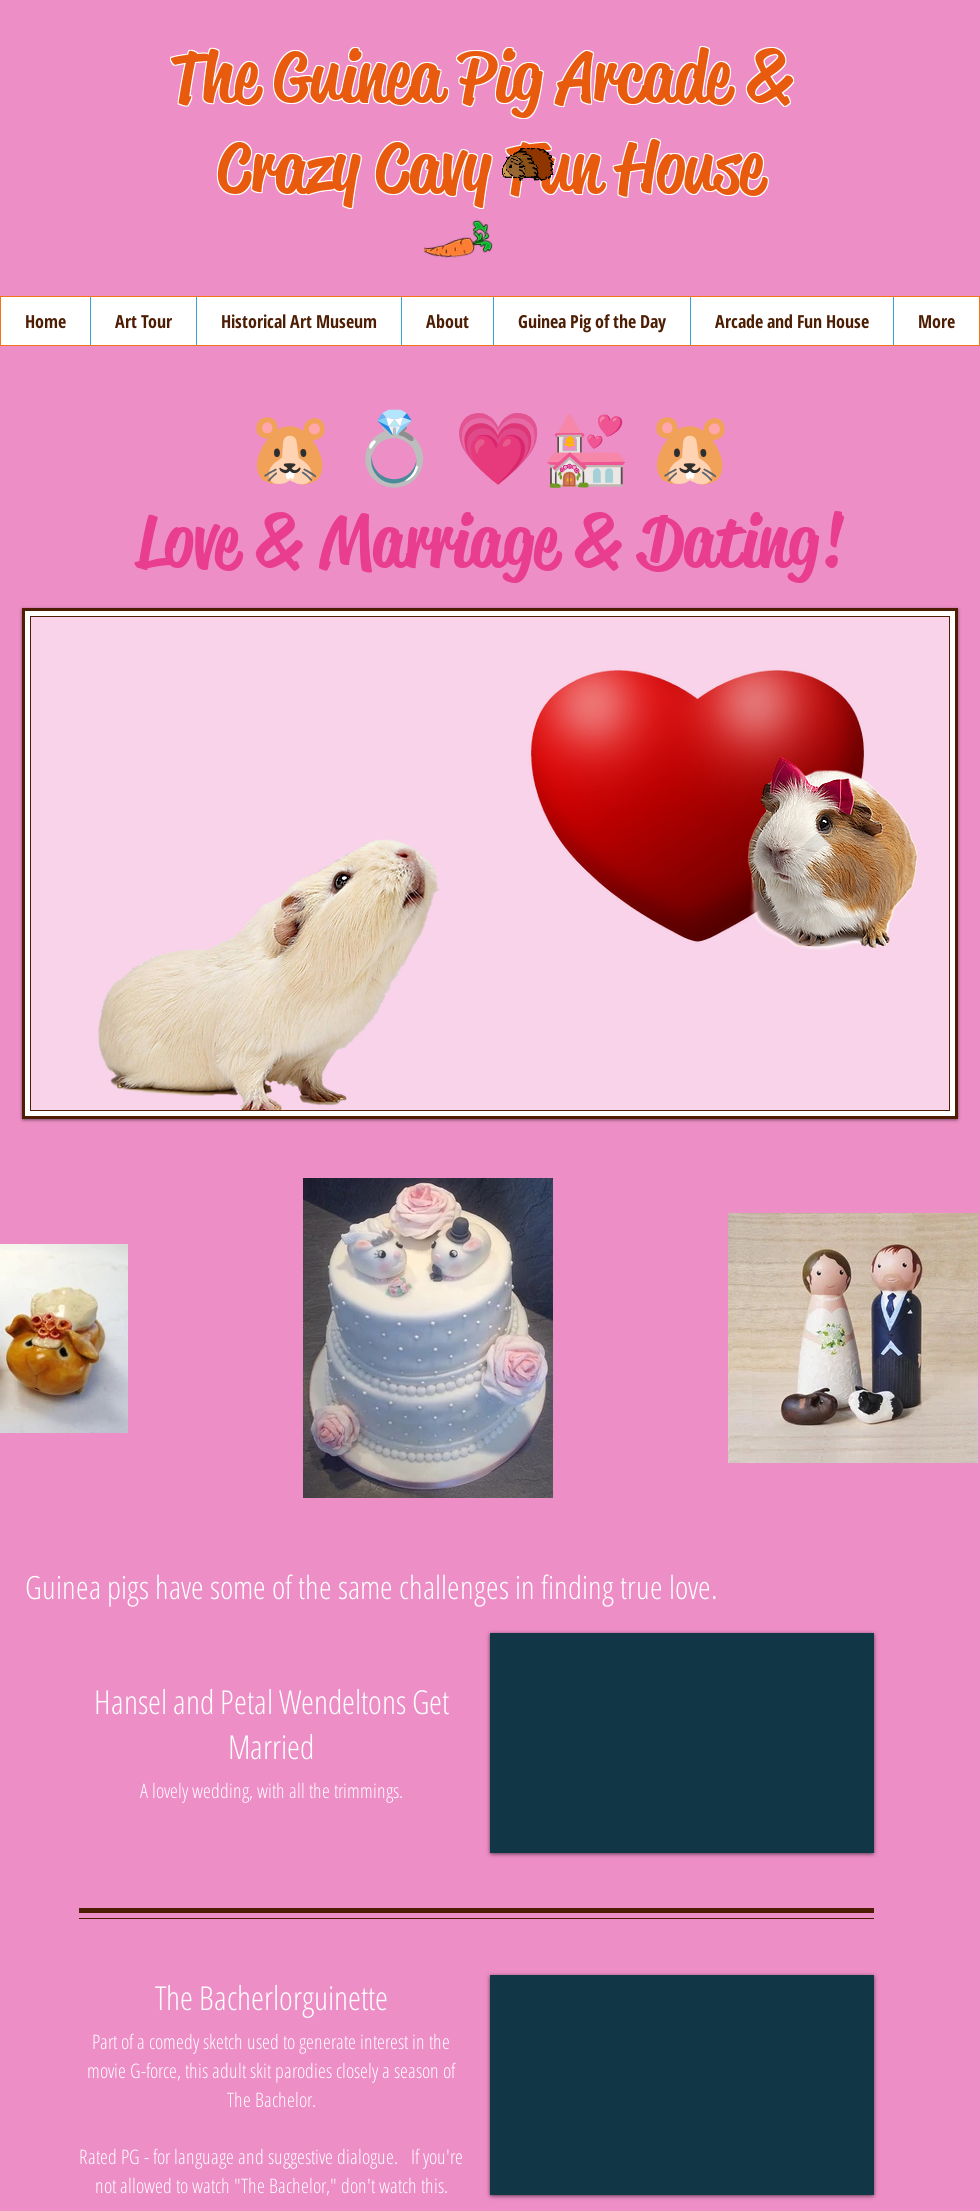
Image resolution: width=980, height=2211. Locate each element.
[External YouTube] (682, 1743)
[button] (447, 321)
